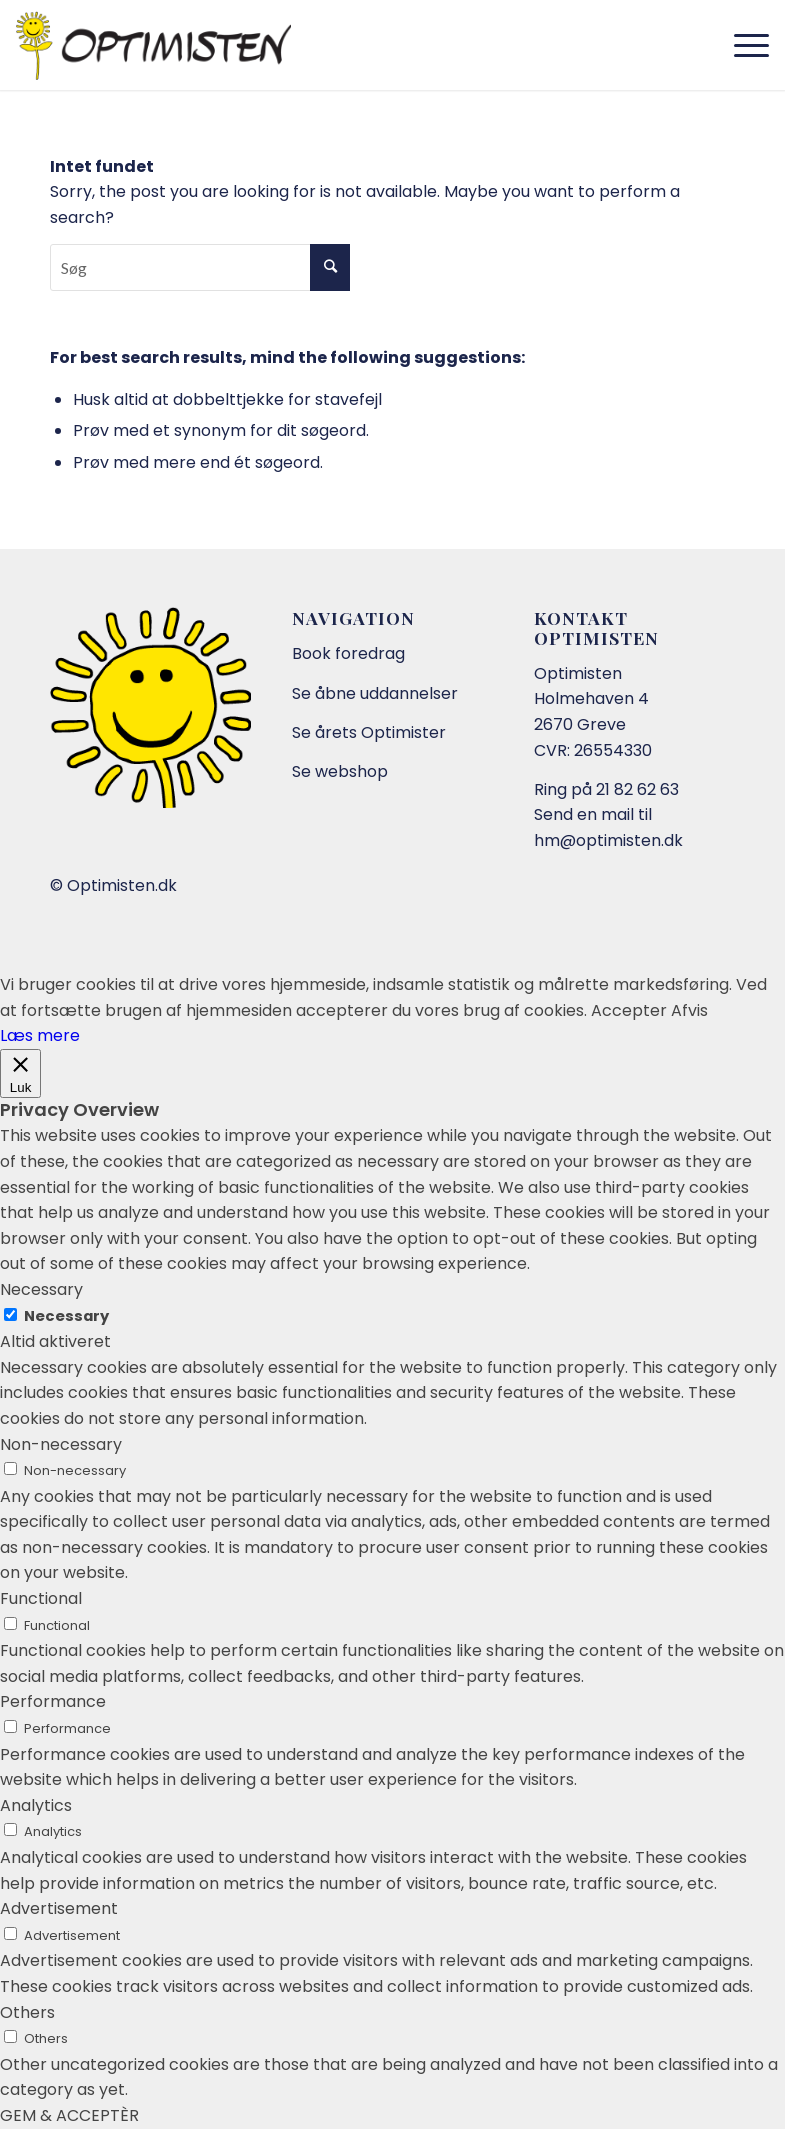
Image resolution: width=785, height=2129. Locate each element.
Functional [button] (41, 1598)
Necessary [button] (41, 1289)
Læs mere (40, 1035)
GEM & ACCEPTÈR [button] (69, 2115)
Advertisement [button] (59, 1908)
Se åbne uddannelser (375, 693)
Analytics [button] (36, 1805)
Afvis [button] (689, 1010)
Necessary (66, 1316)
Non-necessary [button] (61, 1444)
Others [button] (27, 2012)
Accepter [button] (629, 1010)
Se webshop (340, 771)
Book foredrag (348, 653)
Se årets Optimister (369, 732)
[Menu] (741, 45)
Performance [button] (53, 1701)
